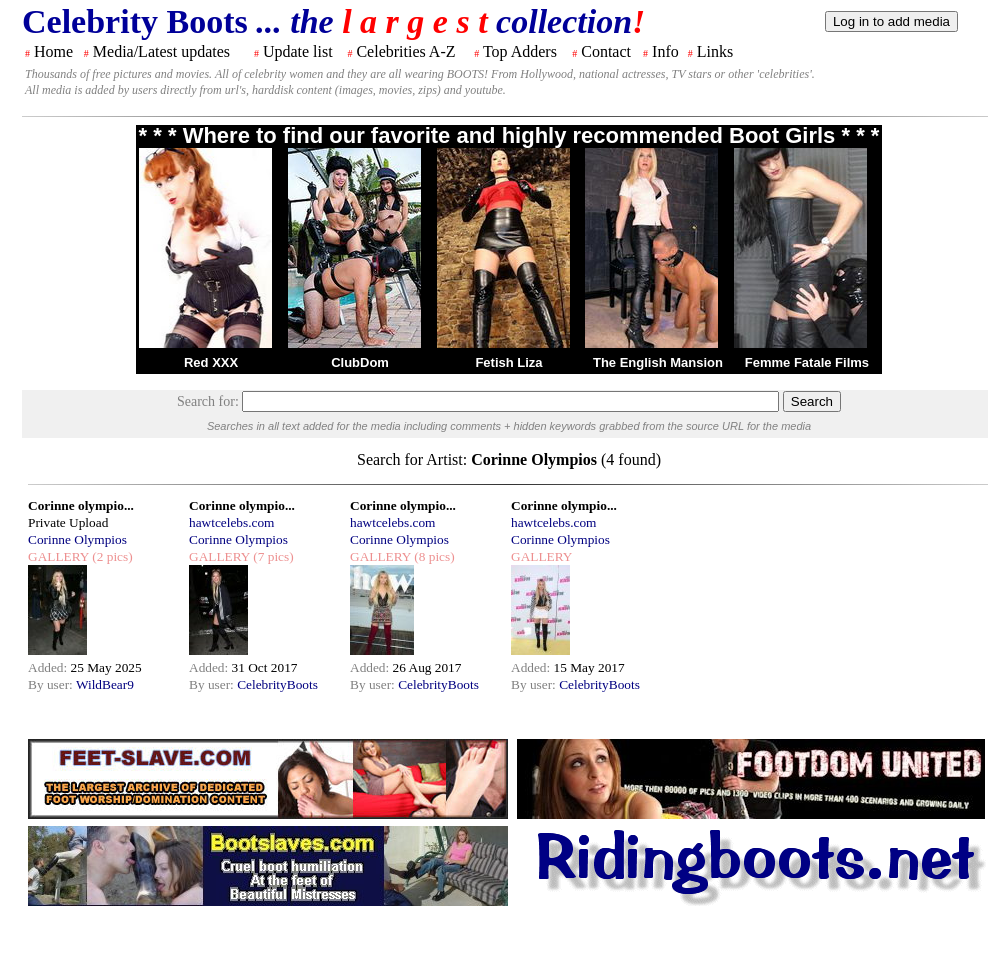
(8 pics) (433, 556)
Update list (298, 51)
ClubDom (360, 362)
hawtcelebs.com (232, 522)
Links (715, 51)
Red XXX (211, 362)
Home (53, 51)
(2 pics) (111, 556)
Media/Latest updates (161, 51)
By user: (52, 684)
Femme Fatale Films (807, 362)
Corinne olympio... (81, 505)
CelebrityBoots (277, 684)
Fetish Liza (508, 362)
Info (665, 51)
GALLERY (58, 556)
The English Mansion (658, 362)
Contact (606, 51)
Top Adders (520, 51)
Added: (49, 667)
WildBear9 (105, 684)
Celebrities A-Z (405, 51)
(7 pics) (272, 556)
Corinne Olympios (77, 539)
